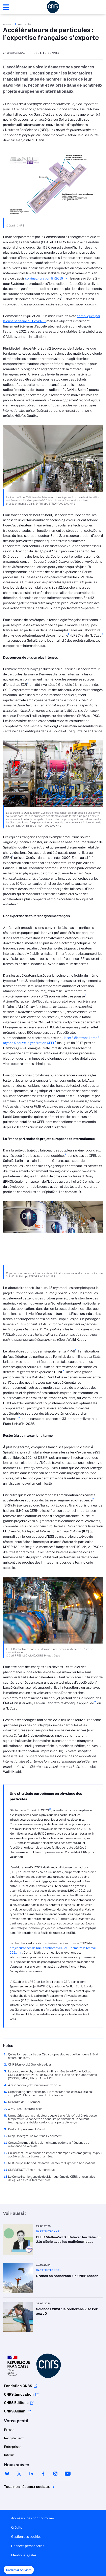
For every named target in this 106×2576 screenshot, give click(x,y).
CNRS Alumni (15, 2411)
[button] (19, 2570)
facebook (43, 2473)
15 (50, 1809)
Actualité (24, 24)
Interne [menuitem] (9, 2455)
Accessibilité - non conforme (32, 2518)
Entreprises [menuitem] (12, 2447)
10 (64, 1370)
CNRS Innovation (19, 2394)
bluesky (7, 2473)
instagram (55, 2473)
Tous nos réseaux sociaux (20, 2487)
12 (93, 1499)
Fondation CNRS (18, 2386)
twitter (19, 2473)
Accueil (8, 24)
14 (95, 1702)
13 (18, 1545)
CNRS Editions (16, 2403)
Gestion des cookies (26, 2537)
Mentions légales (23, 2555)
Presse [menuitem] (9, 2430)
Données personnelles (27, 2546)
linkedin (31, 2473)
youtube (67, 2473)
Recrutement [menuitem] (14, 2438)
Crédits (16, 2527)
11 (19, 1417)
